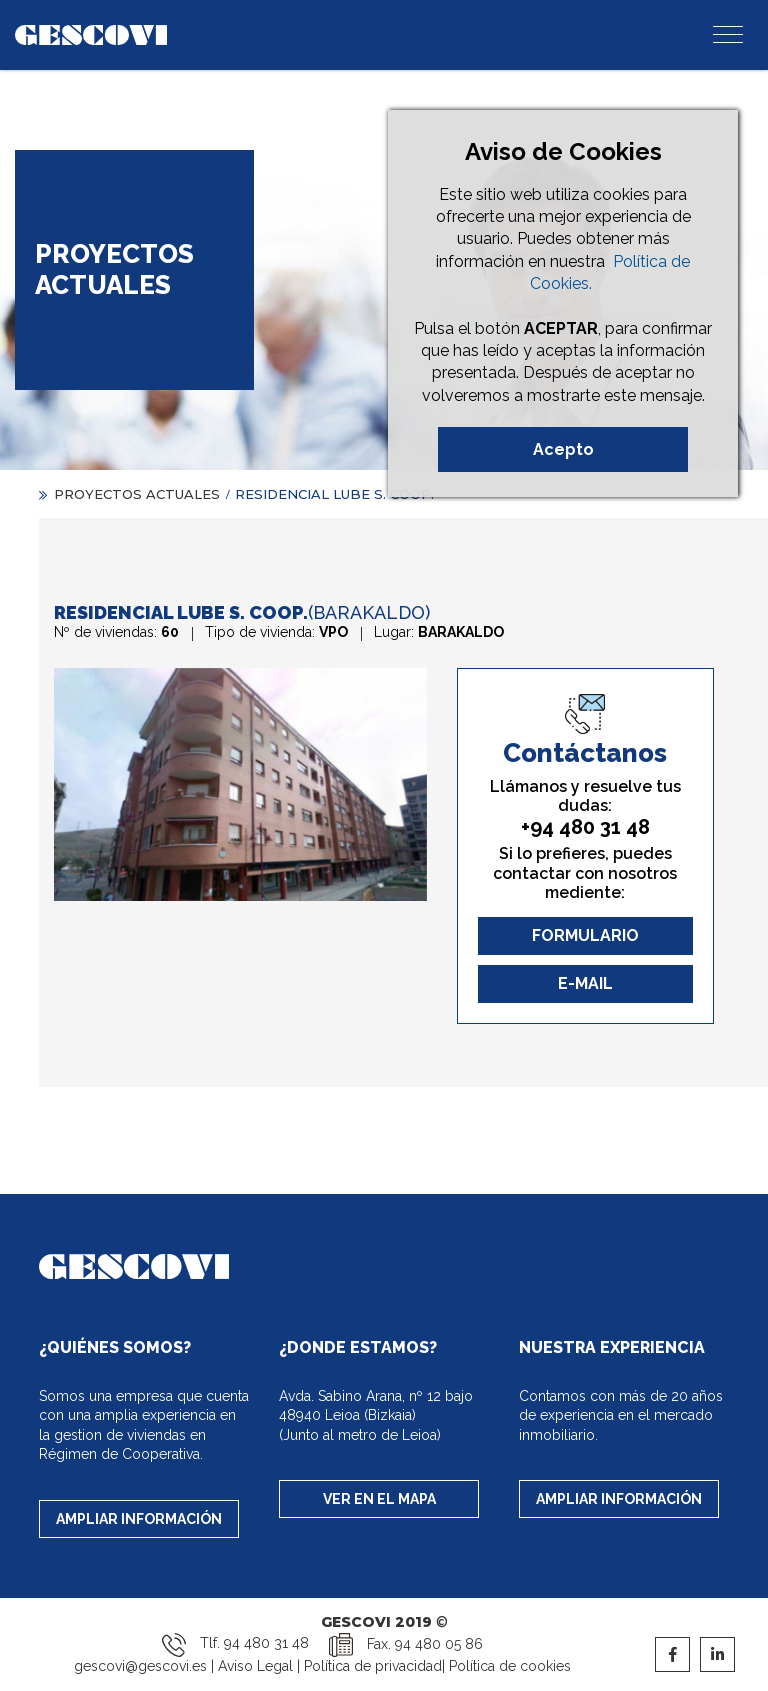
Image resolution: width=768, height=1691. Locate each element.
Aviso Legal (257, 1666)
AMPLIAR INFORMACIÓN (139, 1519)
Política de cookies (510, 1666)
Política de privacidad (373, 1666)
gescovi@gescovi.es (140, 1666)
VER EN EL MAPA (379, 1499)
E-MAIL (585, 984)
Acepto (563, 449)
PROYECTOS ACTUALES (137, 494)
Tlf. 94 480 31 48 (235, 1643)
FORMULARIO (585, 936)
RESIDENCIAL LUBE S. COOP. (334, 494)
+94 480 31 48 (585, 828)
